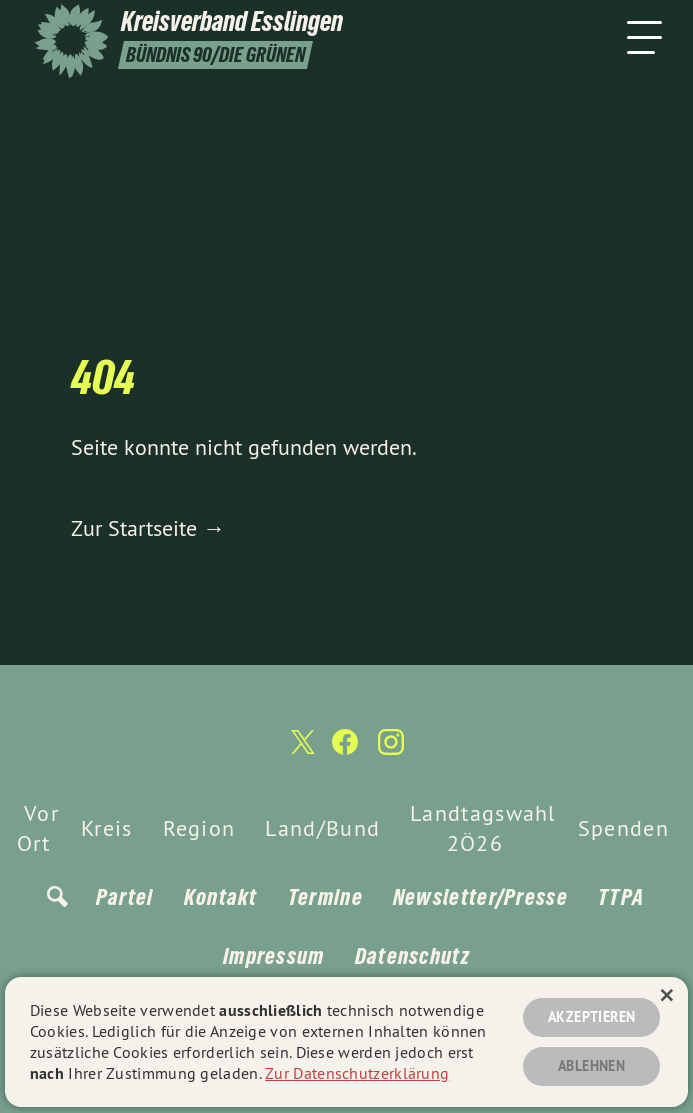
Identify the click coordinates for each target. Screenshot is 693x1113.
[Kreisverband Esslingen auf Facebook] (345, 750)
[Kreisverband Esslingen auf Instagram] (391, 750)
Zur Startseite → (148, 528)
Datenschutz (412, 956)
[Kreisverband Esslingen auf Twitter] (301, 750)
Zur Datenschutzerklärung (357, 1073)
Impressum (274, 956)
